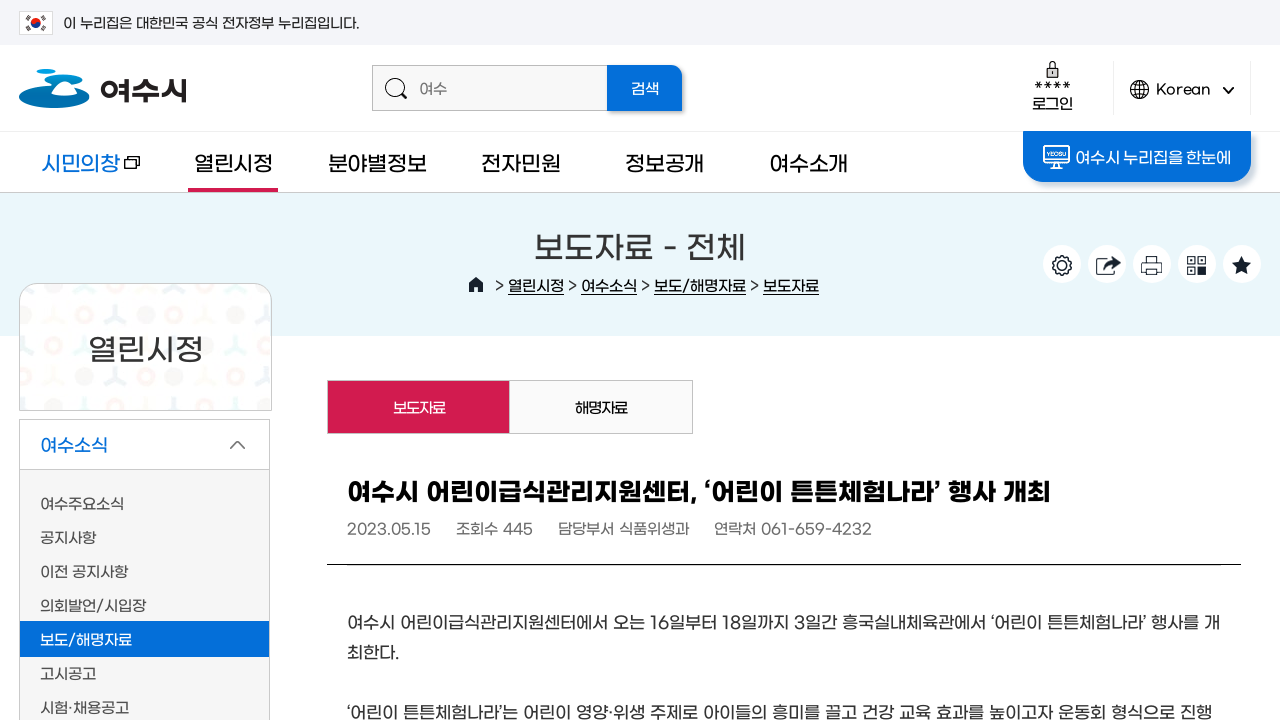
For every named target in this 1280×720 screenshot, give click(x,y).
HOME (476, 285)
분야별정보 (377, 161)
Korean (1182, 97)
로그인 (1052, 85)
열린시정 (233, 161)
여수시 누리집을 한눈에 (1136, 157)
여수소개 (808, 161)
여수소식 (609, 284)
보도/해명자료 (700, 284)
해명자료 (601, 406)
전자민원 (520, 161)
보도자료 (791, 284)
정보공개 (664, 161)
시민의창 (79, 171)
